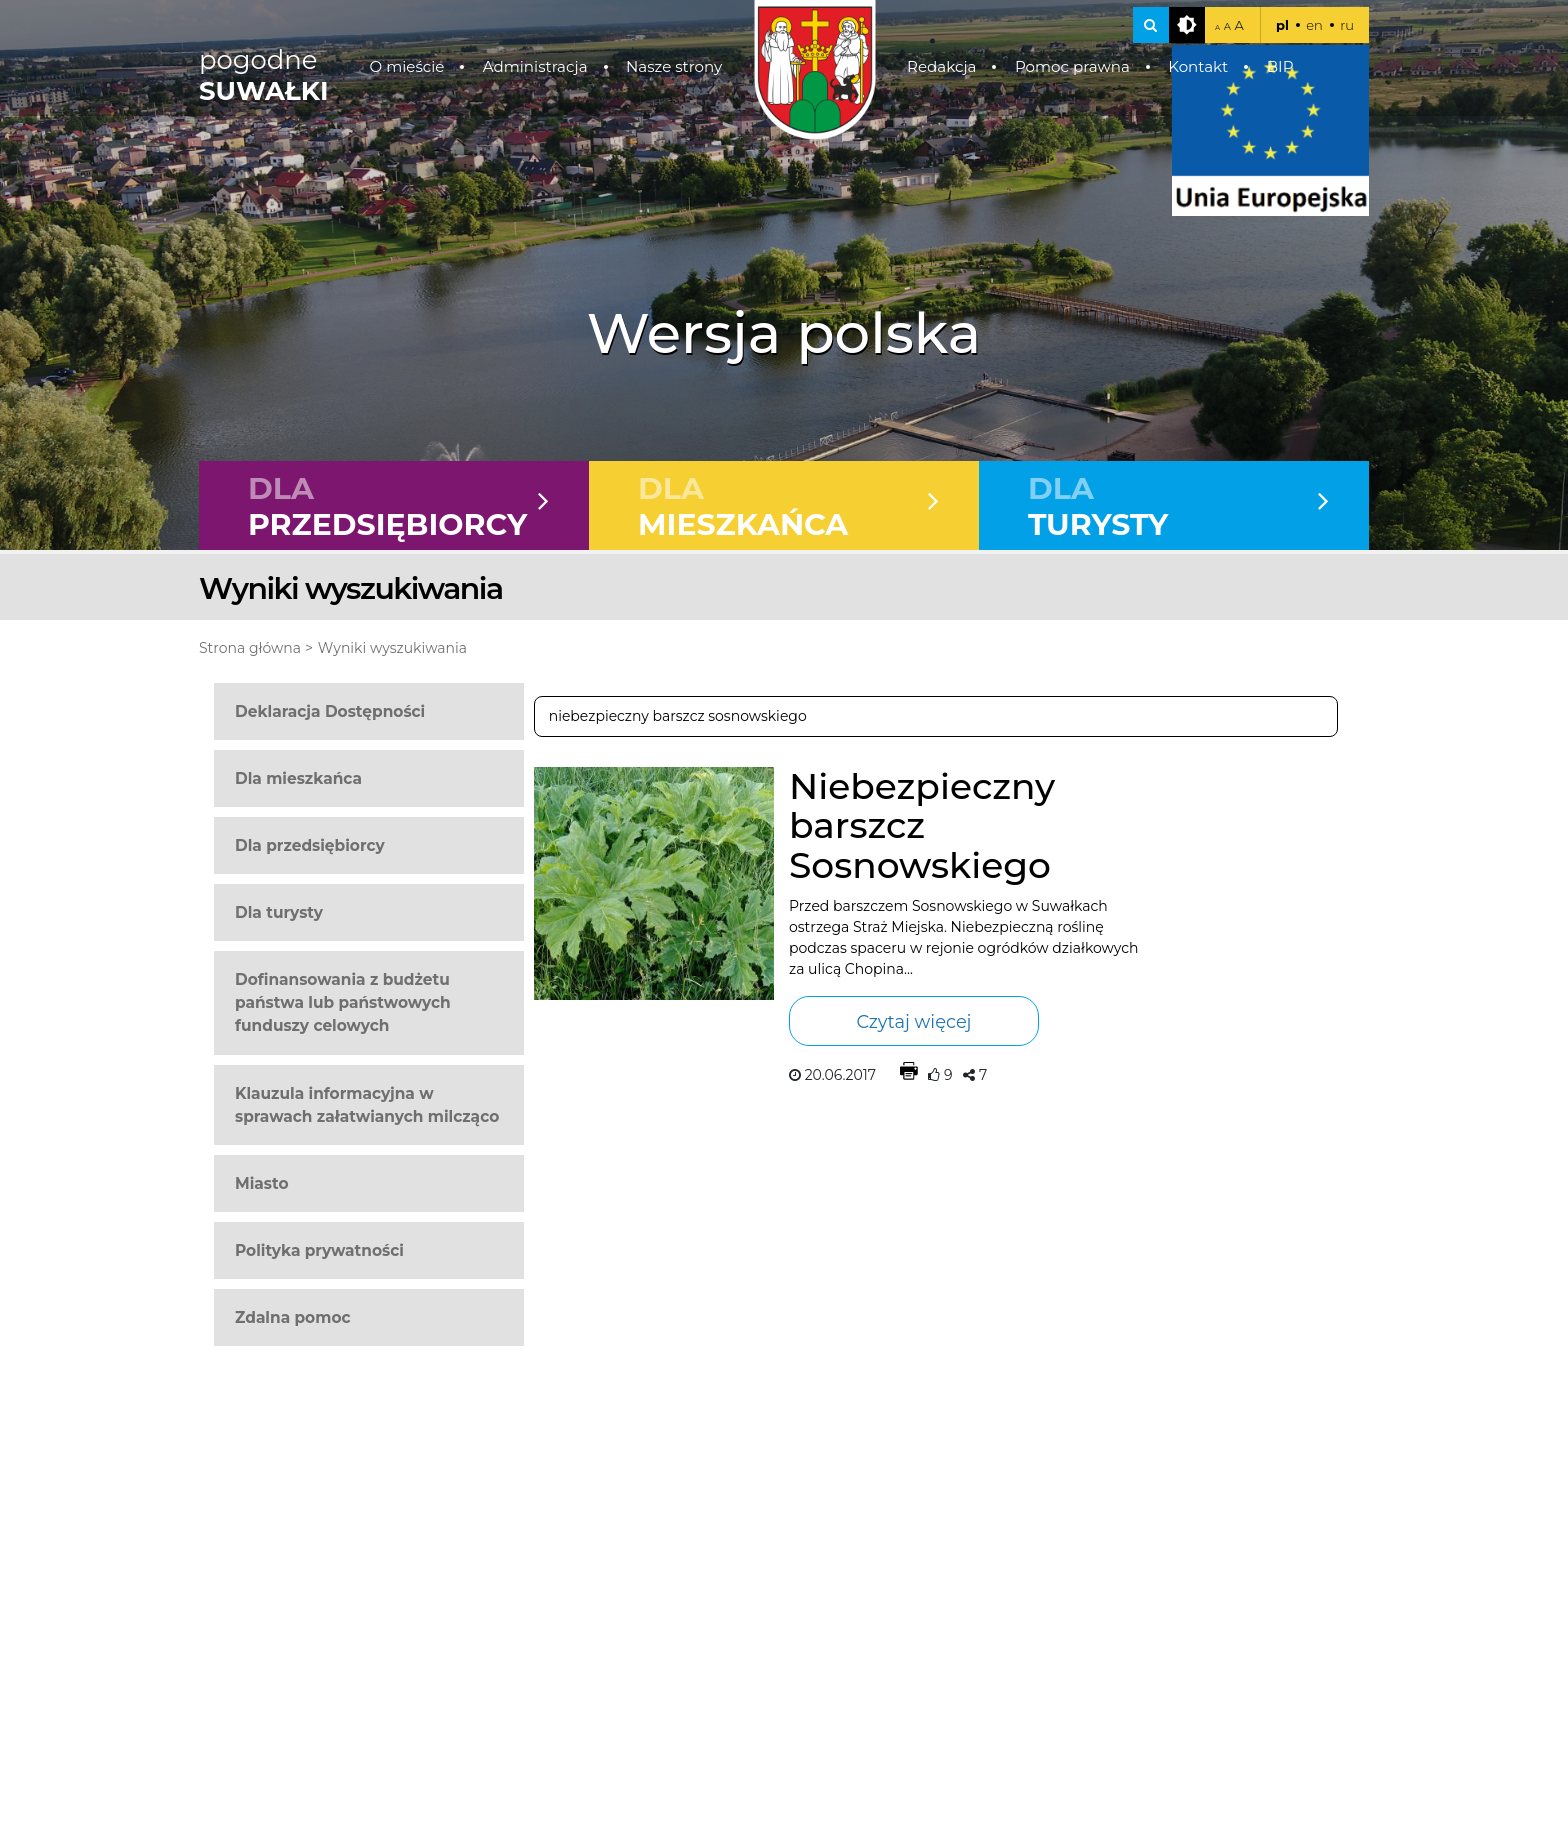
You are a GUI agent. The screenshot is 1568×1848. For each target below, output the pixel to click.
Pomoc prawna (1072, 66)
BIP (1280, 66)
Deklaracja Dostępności (330, 711)
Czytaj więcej (913, 1021)
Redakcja (942, 66)
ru (1347, 25)
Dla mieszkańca (298, 778)
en (1314, 25)
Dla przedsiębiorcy (310, 845)
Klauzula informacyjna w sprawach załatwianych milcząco (367, 1105)
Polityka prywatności (319, 1250)
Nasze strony (674, 66)
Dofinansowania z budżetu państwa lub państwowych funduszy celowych (343, 1002)
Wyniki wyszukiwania (392, 648)
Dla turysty (279, 912)
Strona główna (250, 648)
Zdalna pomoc (293, 1317)
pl (1282, 25)
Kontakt (1198, 66)
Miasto (262, 1183)
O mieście (407, 66)
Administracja (535, 66)
